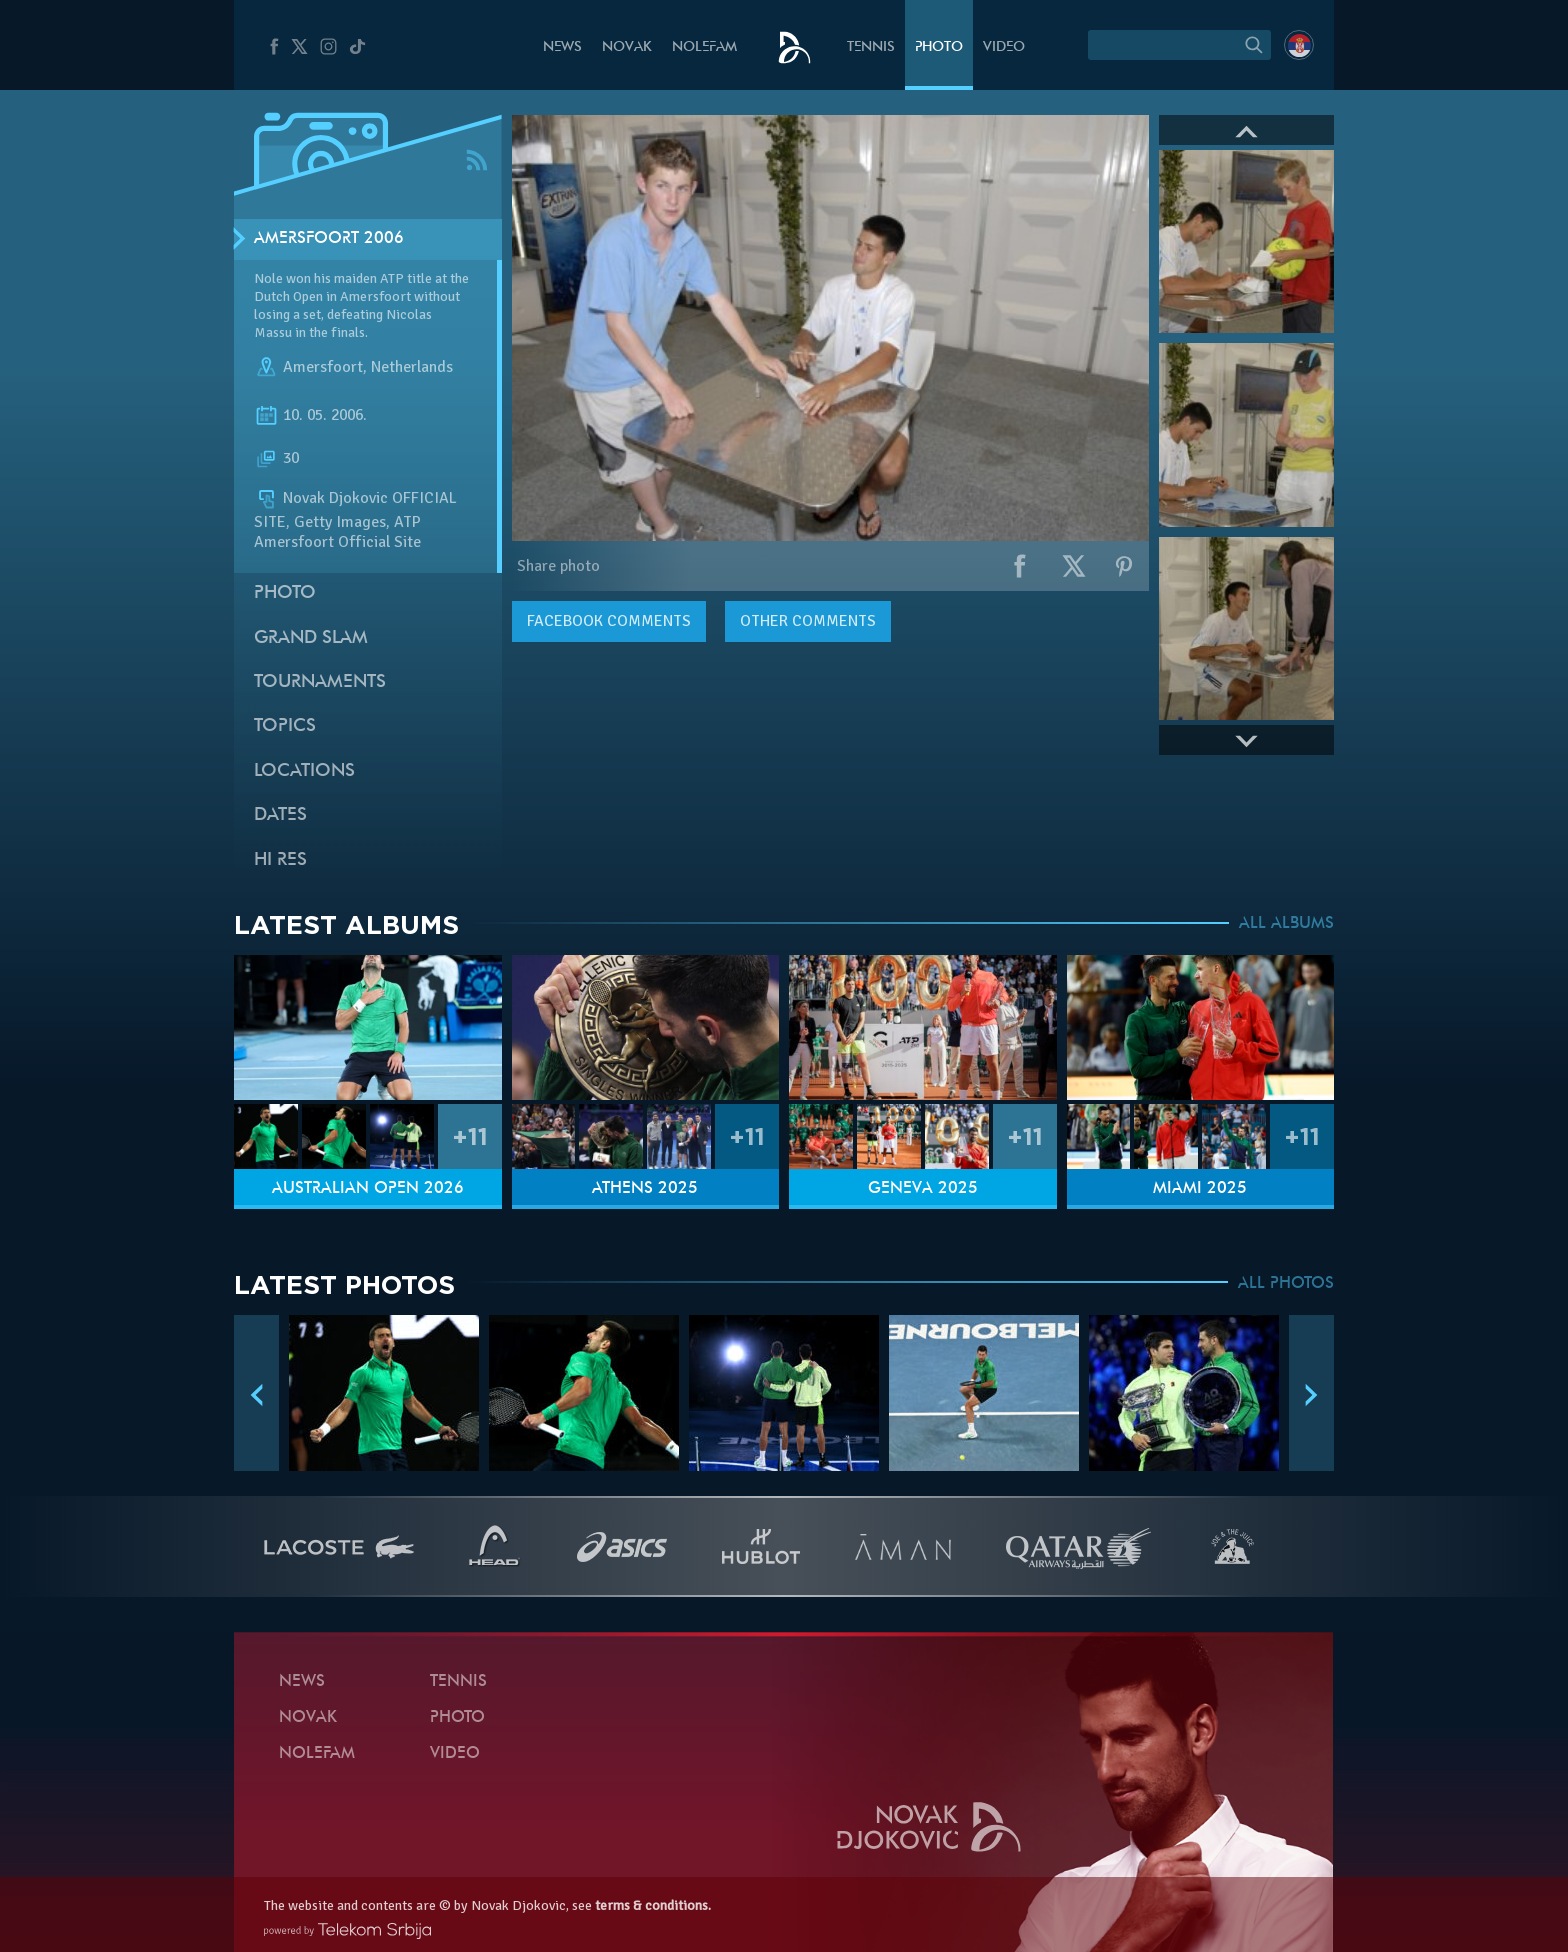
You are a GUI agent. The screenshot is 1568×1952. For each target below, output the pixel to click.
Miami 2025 (1200, 1189)
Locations (304, 771)
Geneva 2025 (923, 1189)
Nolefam (704, 47)
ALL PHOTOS (1286, 1284)
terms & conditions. (653, 1905)
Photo (939, 47)
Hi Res (280, 860)
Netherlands (412, 368)
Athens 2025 (645, 1189)
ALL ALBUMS (1286, 924)
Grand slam (311, 638)
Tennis (871, 47)
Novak (627, 47)
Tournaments (320, 682)
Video (1004, 47)
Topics (285, 726)
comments (609, 621)
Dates (280, 815)
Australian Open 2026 (368, 1189)
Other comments (808, 621)
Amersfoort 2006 (329, 239)
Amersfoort (323, 368)
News (562, 47)
